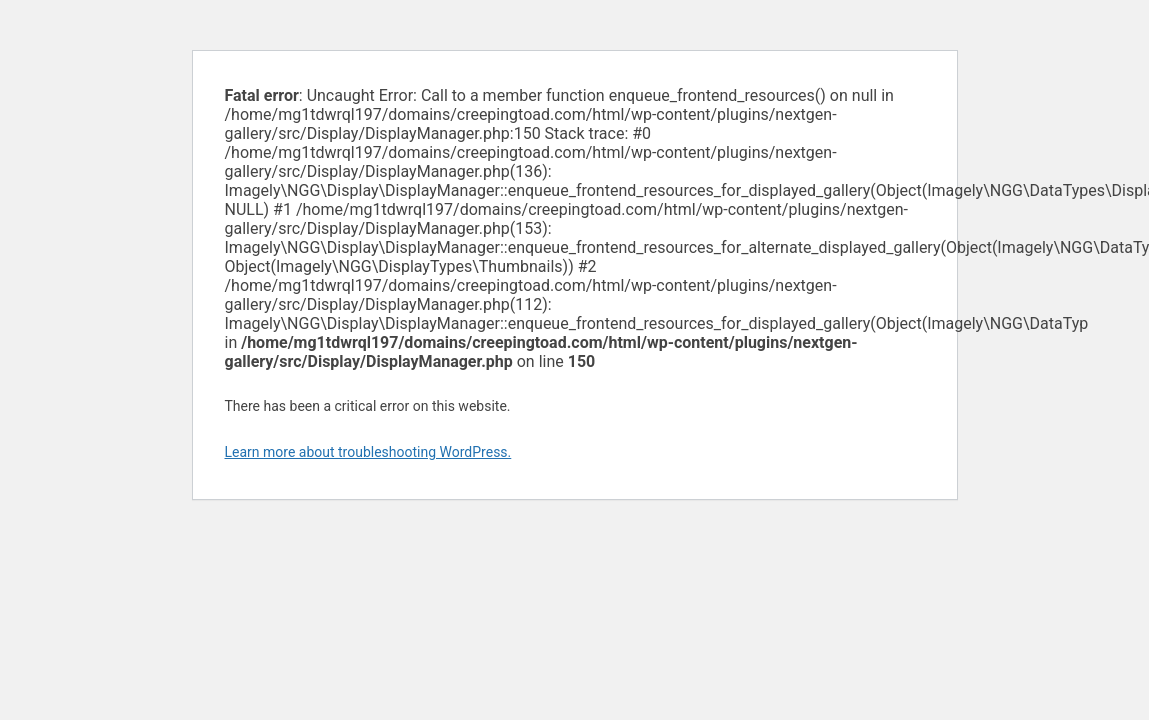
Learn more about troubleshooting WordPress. (368, 452)
